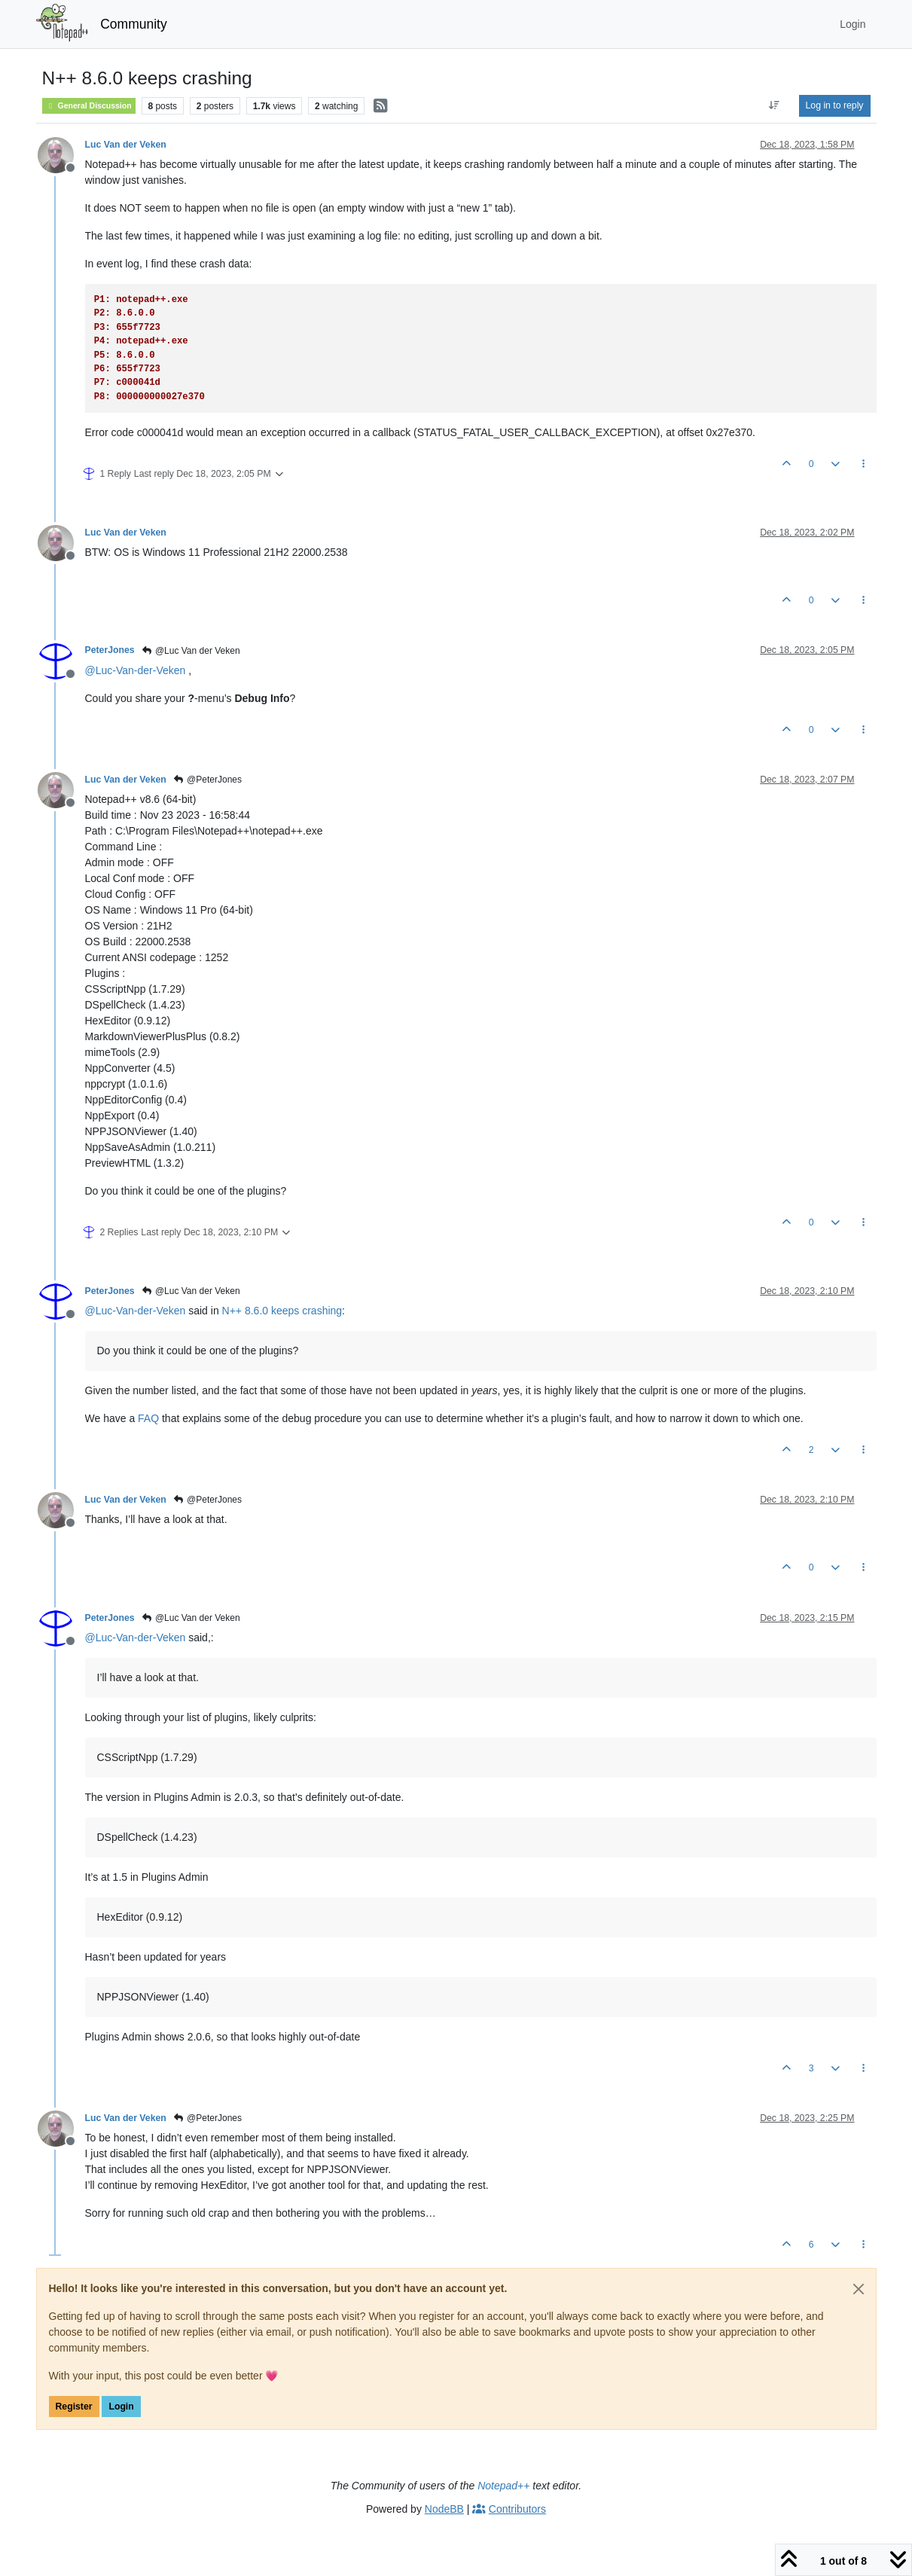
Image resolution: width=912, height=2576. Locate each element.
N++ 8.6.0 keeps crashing (282, 1311)
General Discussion (89, 106)
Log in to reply (835, 105)
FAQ (148, 1418)
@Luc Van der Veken (191, 651)
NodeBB (444, 2509)
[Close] (858, 2289)
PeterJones (110, 650)
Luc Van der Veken (125, 144)
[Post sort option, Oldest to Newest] (773, 105)
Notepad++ (503, 2486)
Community (133, 24)
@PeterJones (207, 779)
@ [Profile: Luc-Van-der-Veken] (135, 670)
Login (120, 2406)
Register (74, 2406)
